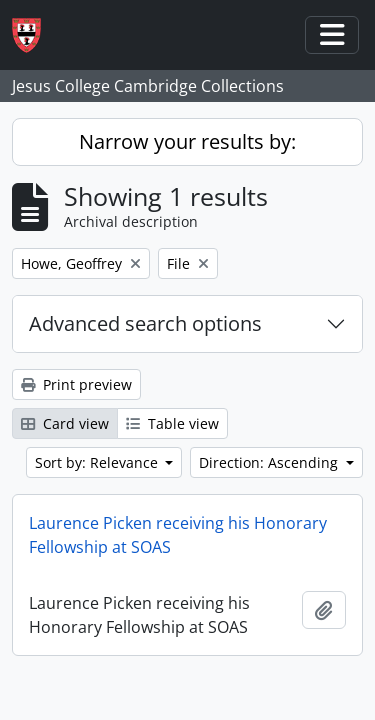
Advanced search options (145, 323)
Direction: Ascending (270, 462)
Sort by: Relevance (98, 462)
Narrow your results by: (187, 141)
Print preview (76, 384)
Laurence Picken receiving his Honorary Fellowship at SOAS (178, 535)
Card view (65, 423)
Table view (172, 423)
